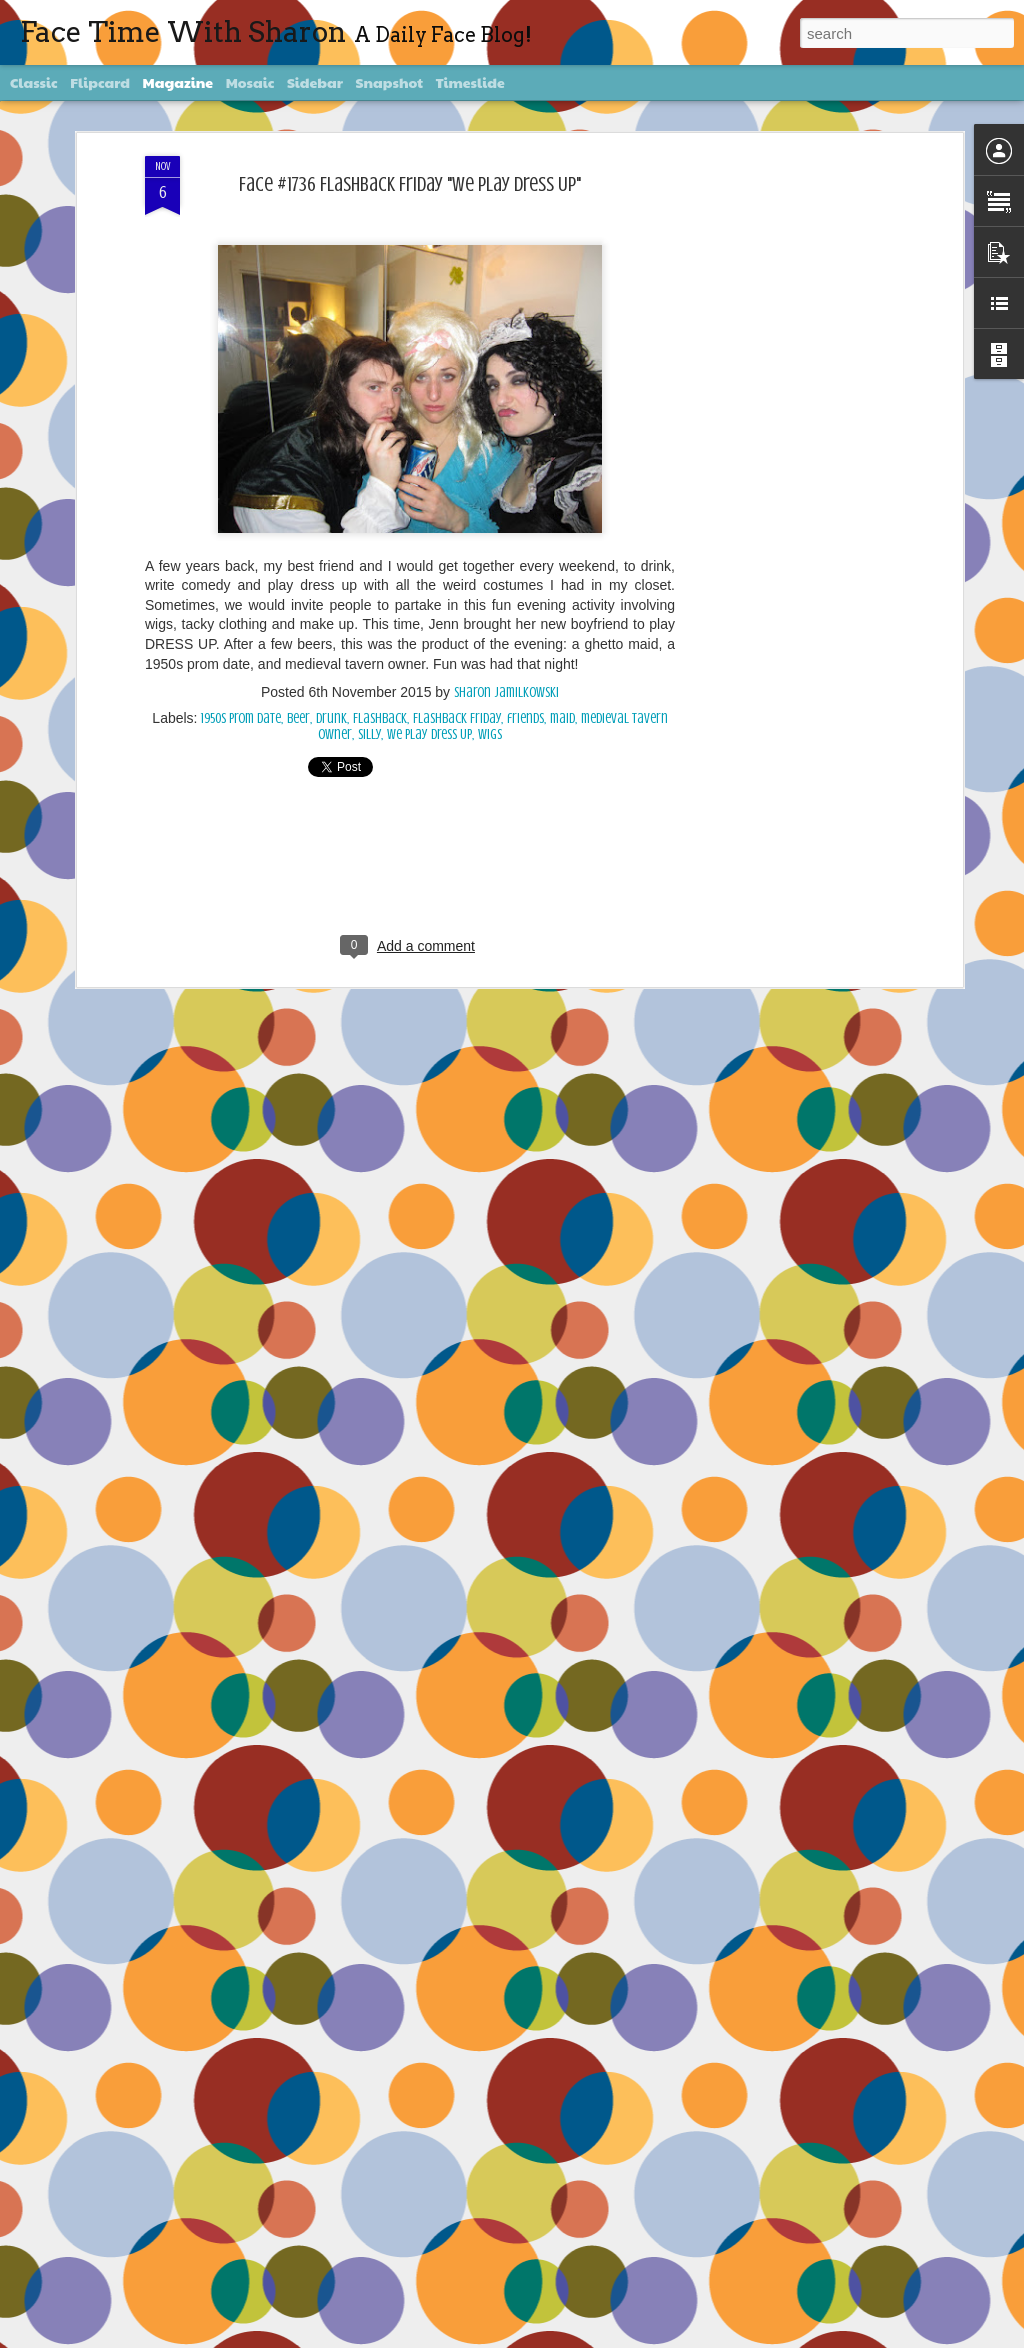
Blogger (649, 2336)
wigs (490, 698)
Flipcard (100, 82)
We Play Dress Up (429, 698)
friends (525, 682)
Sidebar (315, 82)
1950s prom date (241, 682)
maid (562, 682)
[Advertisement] (785, 435)
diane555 (548, 2336)
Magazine (178, 82)
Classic (34, 82)
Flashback (380, 682)
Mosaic (250, 82)
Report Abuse (695, 2336)
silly (369, 698)
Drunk (331, 682)
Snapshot (389, 82)
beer (298, 682)
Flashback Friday (457, 682)
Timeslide (470, 82)
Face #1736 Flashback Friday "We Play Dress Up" (410, 147)
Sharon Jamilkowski (506, 656)
